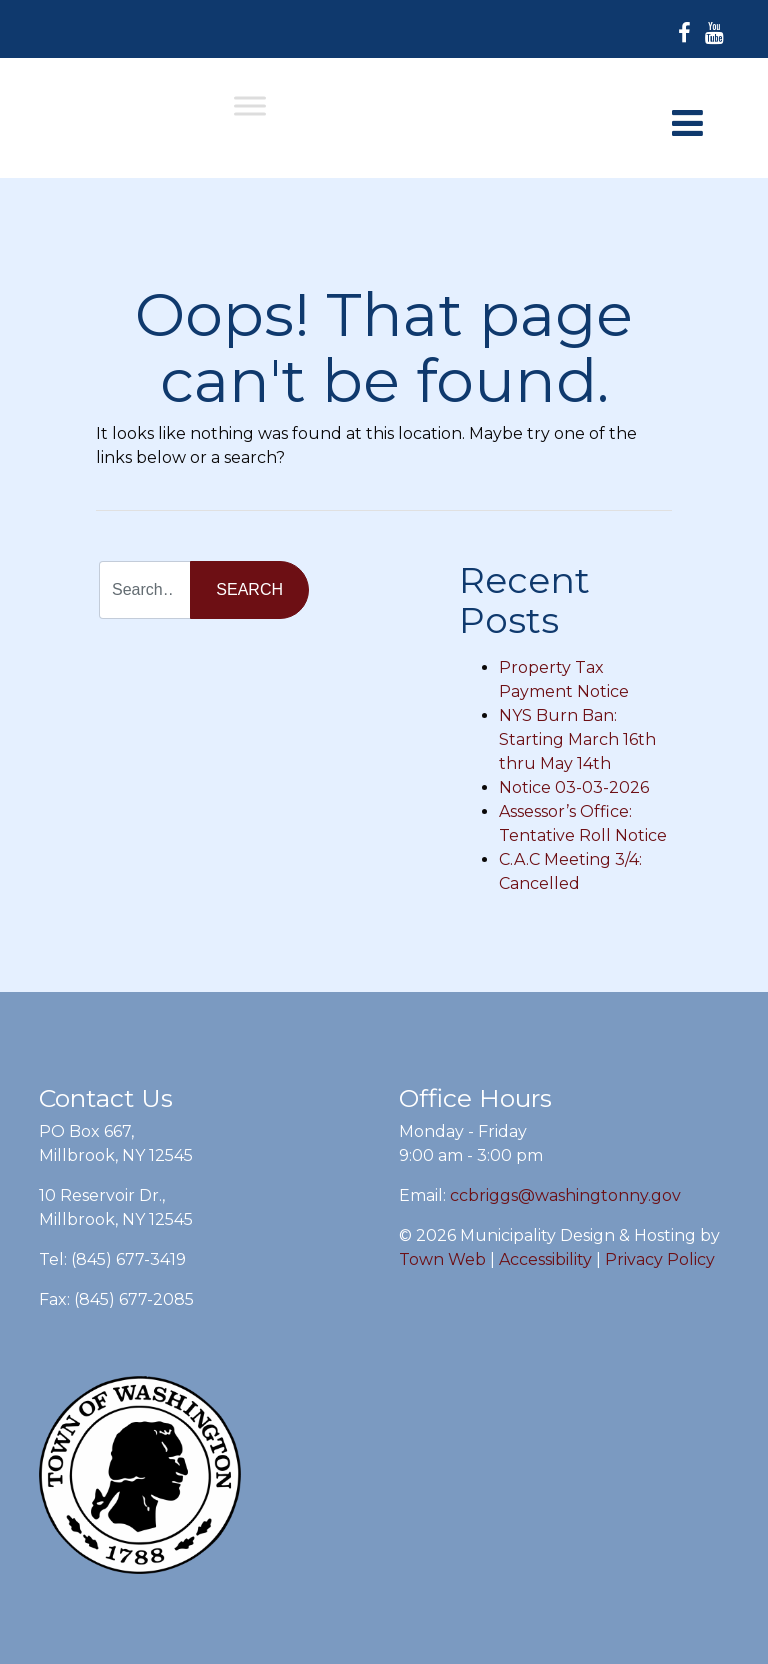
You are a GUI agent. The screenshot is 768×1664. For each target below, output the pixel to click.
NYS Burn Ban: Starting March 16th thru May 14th (577, 739)
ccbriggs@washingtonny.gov (565, 1195)
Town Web (442, 1259)
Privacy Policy (660, 1259)
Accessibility (545, 1259)
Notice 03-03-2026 (574, 787)
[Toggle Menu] (250, 105)
